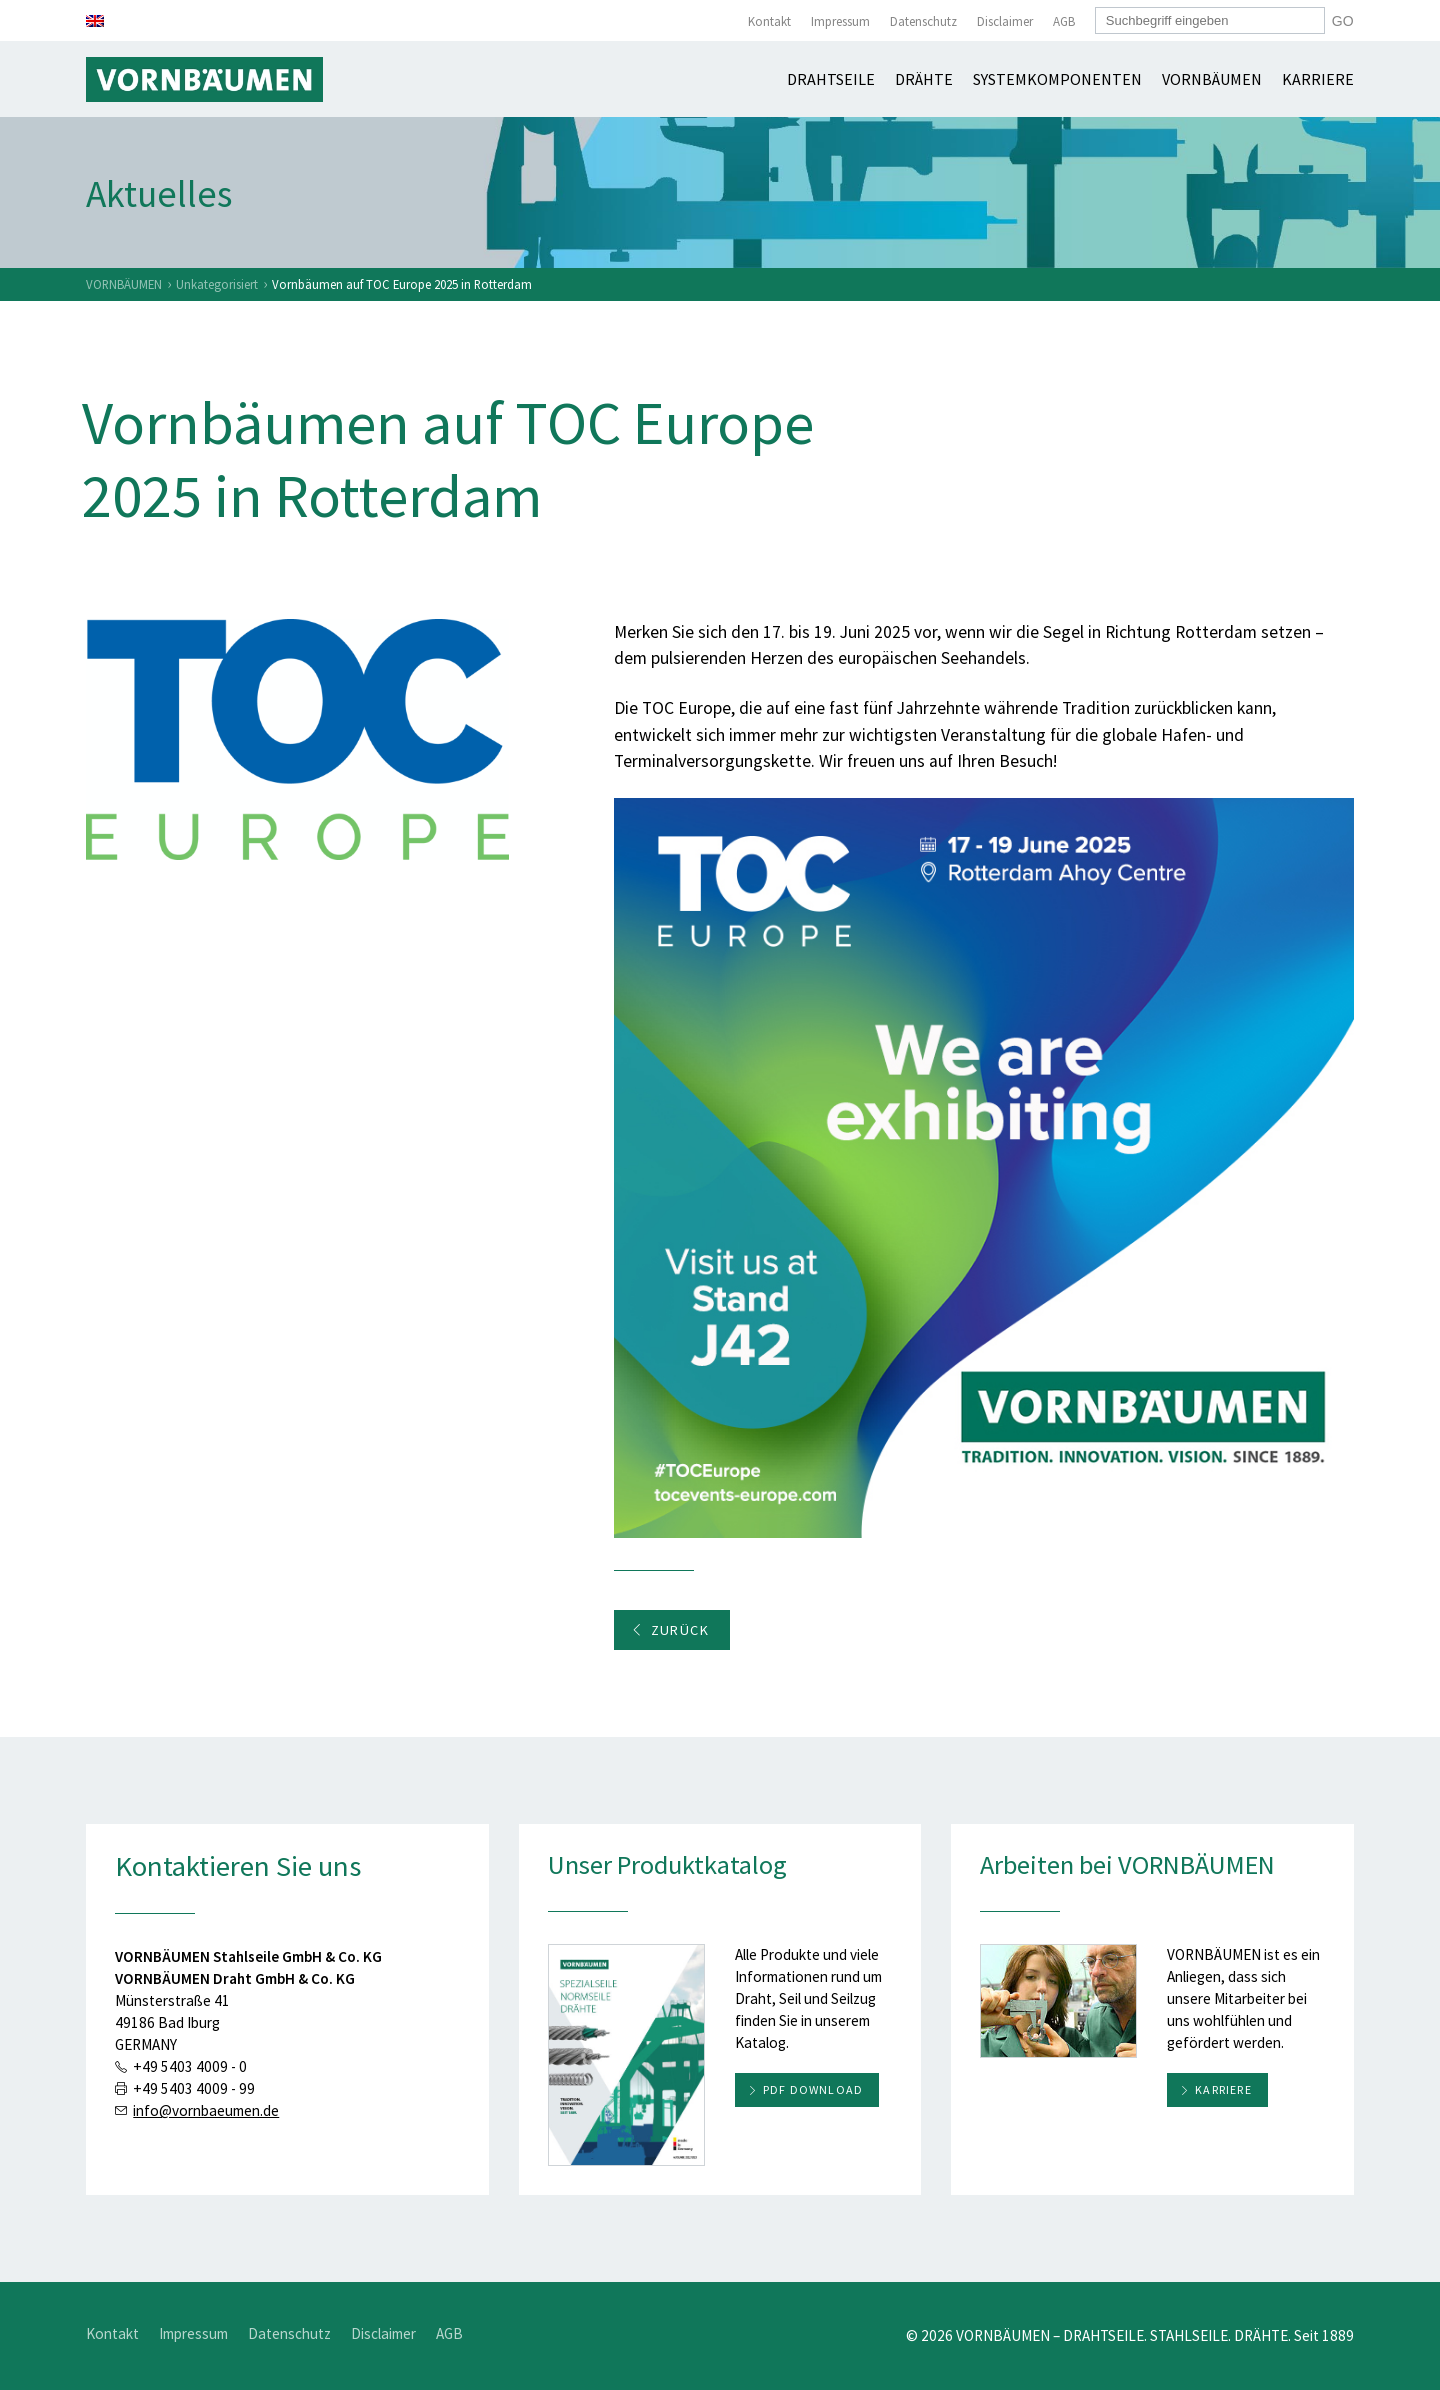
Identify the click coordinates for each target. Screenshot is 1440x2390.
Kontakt (769, 21)
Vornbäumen (1212, 79)
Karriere (1318, 79)
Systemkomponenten (1057, 79)
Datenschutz (923, 21)
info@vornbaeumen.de (206, 2110)
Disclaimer (1005, 21)
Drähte (924, 79)
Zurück (670, 1630)
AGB (1064, 21)
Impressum (840, 21)
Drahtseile (831, 79)
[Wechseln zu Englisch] (95, 21)
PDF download (813, 2089)
